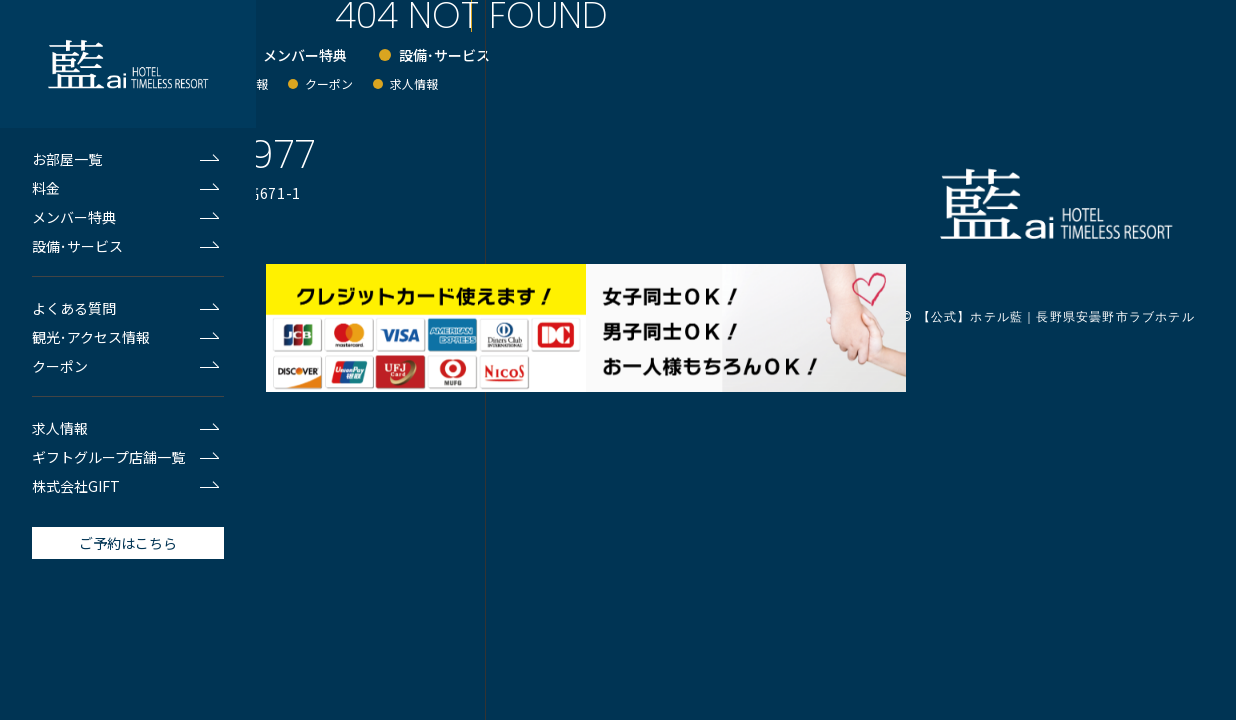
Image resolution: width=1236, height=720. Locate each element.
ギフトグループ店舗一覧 (108, 457)
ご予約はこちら (128, 543)
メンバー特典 (74, 217)
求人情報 (60, 428)
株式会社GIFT (76, 486)
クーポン (60, 366)
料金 (46, 188)
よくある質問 (74, 308)
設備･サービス (77, 246)
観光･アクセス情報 (91, 337)
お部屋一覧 (67, 159)
